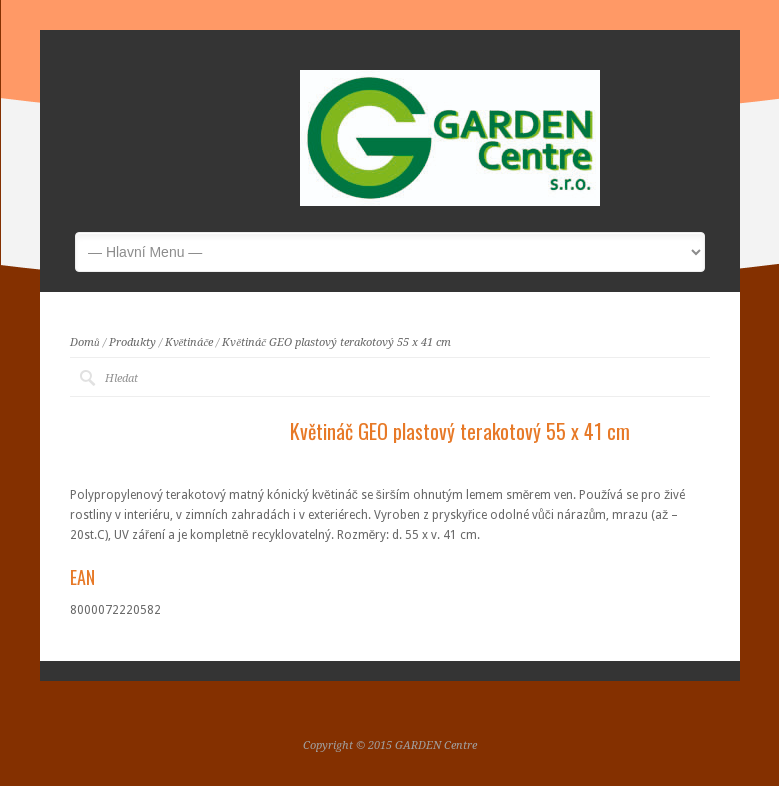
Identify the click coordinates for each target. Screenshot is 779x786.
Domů (85, 342)
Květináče (189, 342)
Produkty (132, 342)
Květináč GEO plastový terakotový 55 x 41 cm (336, 342)
